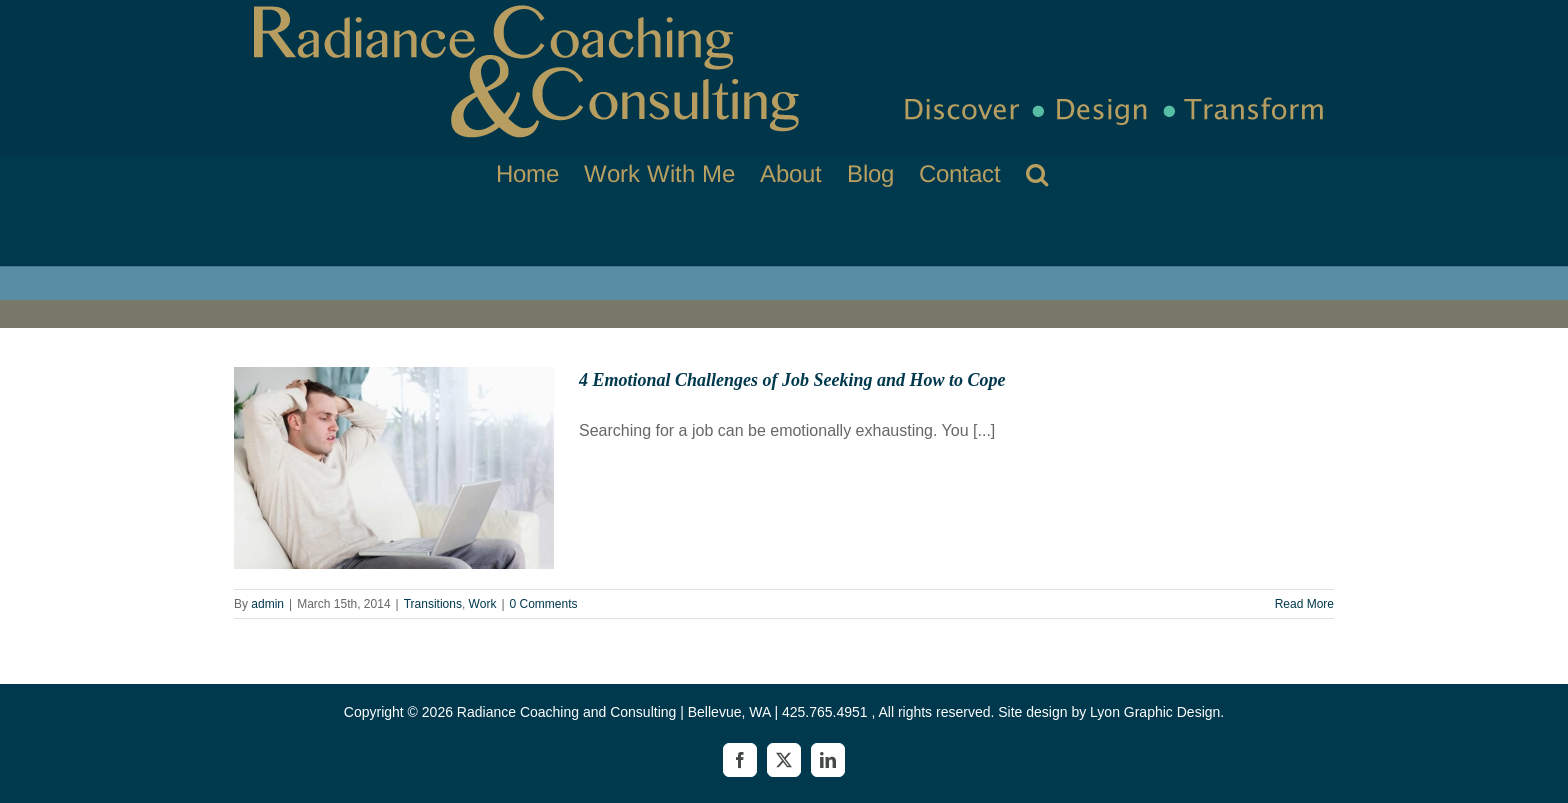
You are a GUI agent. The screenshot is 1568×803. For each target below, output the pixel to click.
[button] (1037, 173)
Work (483, 604)
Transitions (433, 604)
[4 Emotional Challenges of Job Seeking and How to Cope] (394, 468)
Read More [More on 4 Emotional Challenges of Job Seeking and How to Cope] (1304, 604)
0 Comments (544, 604)
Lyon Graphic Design (1155, 712)
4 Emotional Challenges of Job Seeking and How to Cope (792, 380)
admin (267, 604)
